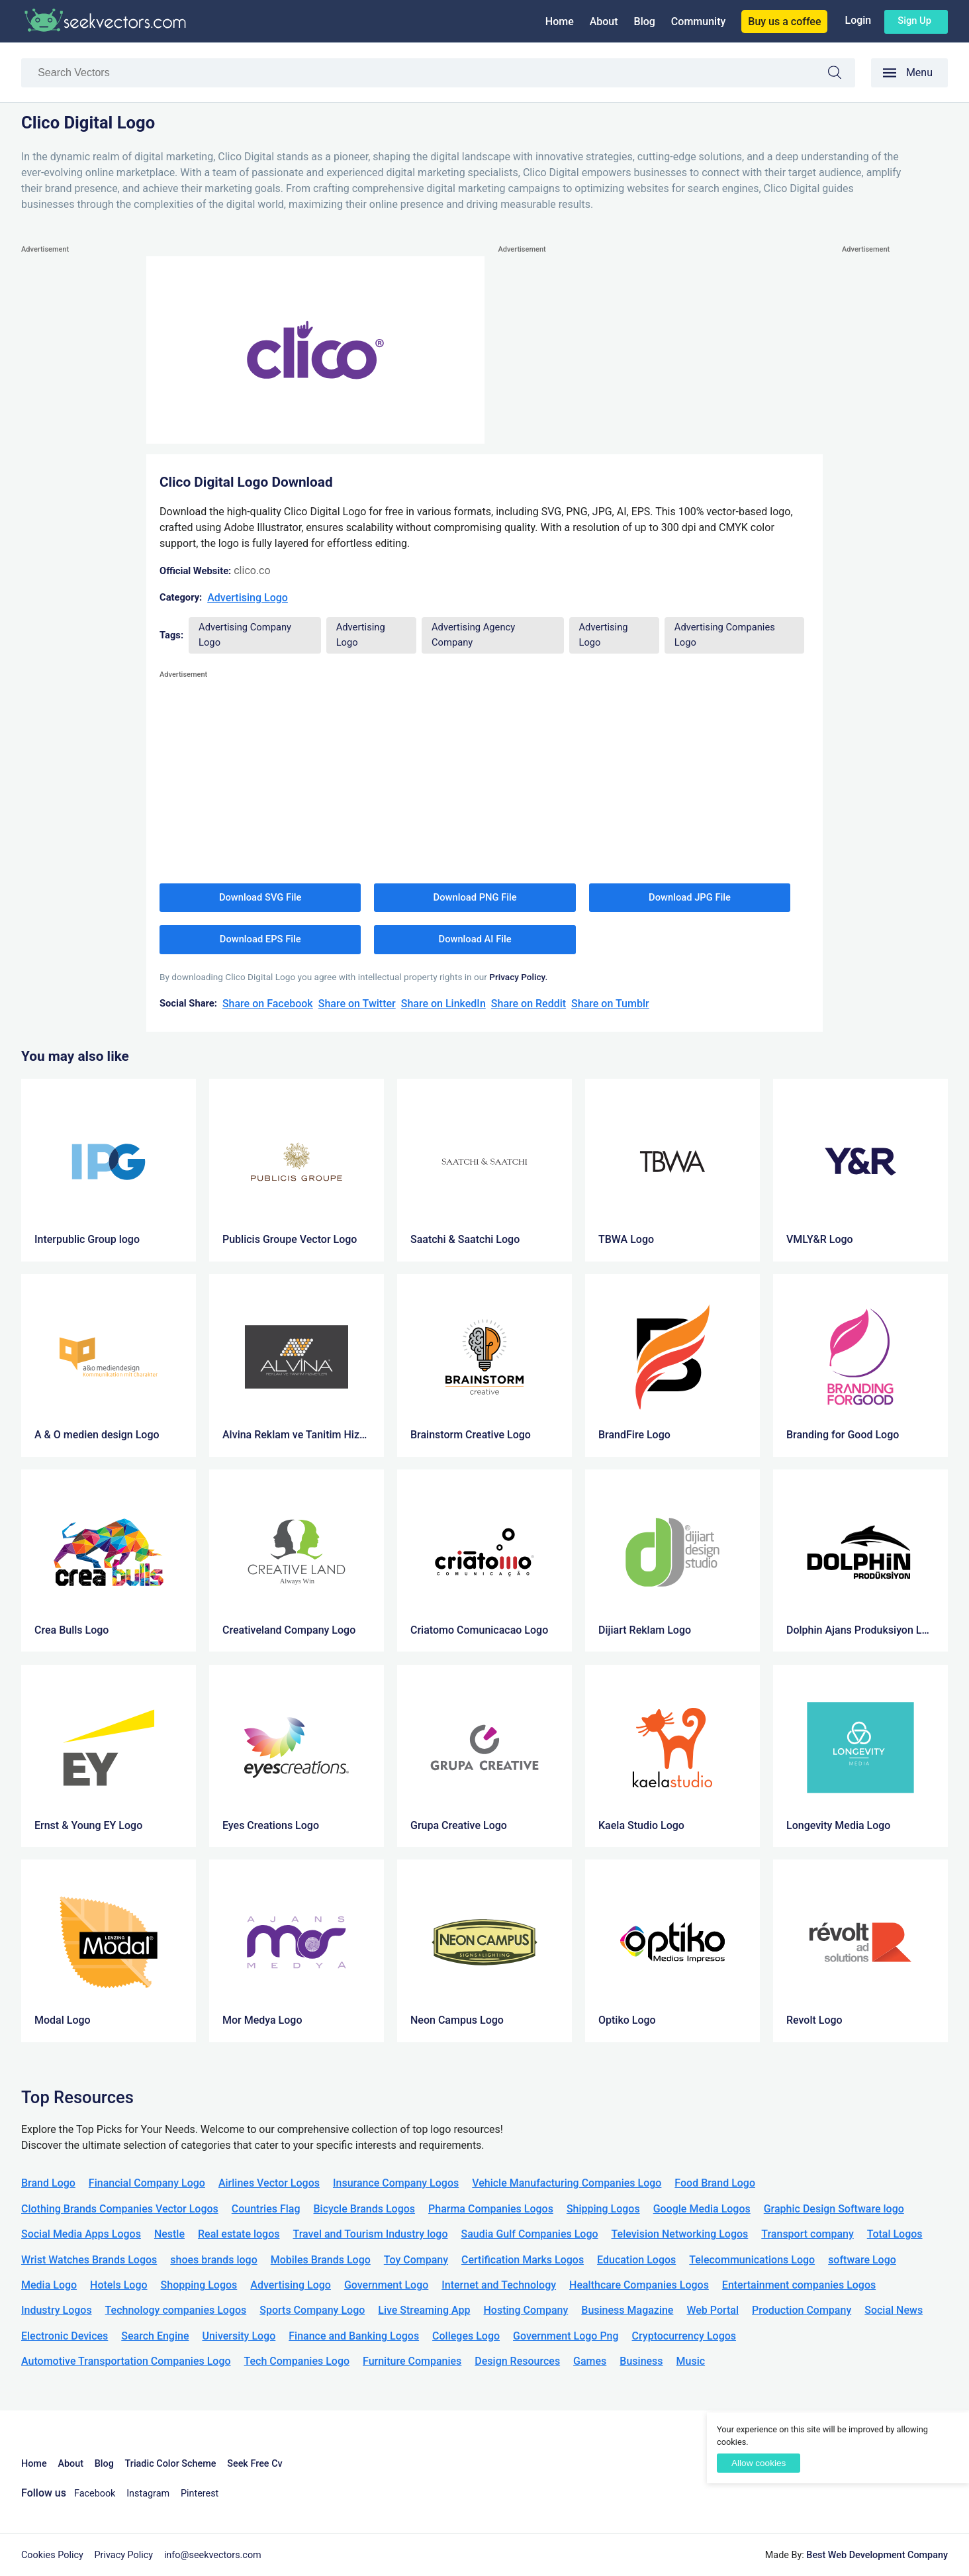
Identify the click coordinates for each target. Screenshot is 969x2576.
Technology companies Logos (176, 2310)
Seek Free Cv (254, 2463)
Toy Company (416, 2260)
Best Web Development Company (877, 2555)
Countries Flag (266, 2209)
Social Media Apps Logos (81, 2234)
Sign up (914, 20)
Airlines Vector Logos (269, 2183)
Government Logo (386, 2285)
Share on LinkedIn (443, 1003)
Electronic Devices (64, 2336)
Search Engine (155, 2336)
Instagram (147, 2493)
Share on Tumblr (610, 1003)
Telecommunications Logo (752, 2260)
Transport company (807, 2234)
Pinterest (199, 2493)
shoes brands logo (213, 2260)
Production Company (801, 2310)
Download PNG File (475, 897)
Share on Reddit (528, 1003)
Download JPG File (690, 897)
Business (641, 2361)
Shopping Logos (199, 2285)
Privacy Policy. (518, 976)
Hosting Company (525, 2310)
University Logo (238, 2336)
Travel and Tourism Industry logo (370, 2234)
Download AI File (475, 939)
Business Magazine (627, 2310)
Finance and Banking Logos (354, 2336)
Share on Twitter (357, 1003)
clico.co (252, 570)
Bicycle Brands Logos (365, 2209)
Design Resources (517, 2361)
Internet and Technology (498, 2285)
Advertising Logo (247, 597)
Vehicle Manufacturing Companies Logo (566, 2183)
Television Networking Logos (680, 2234)
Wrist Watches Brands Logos (89, 2260)
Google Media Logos (702, 2209)
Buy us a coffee (784, 21)
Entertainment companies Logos (799, 2285)
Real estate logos (239, 2234)
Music (691, 2361)
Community (698, 21)
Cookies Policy (52, 2555)
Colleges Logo (466, 2336)
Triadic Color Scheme (170, 2463)
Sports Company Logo (312, 2310)
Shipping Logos (603, 2209)
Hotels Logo (118, 2285)
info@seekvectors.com (212, 2555)
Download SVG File (260, 897)
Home (559, 21)
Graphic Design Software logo (834, 2209)
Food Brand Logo (714, 2183)
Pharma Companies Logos (490, 2209)
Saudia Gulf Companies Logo (529, 2234)
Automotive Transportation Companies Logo (126, 2361)
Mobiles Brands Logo (321, 2260)
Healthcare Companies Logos (639, 2285)
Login (858, 20)
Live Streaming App (424, 2310)
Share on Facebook (267, 1003)
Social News (893, 2310)
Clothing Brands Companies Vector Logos (119, 2209)
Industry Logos (56, 2310)
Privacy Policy (124, 2555)
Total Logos (895, 2234)
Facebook (95, 2493)
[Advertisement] (74, 455)
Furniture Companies (412, 2361)
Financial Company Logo (147, 2183)
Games (589, 2361)
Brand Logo (48, 2183)
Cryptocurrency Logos (684, 2336)
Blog (644, 21)
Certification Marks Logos (522, 2260)
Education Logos (636, 2260)
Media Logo (49, 2285)
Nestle (169, 2234)
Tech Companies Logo (297, 2361)
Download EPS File (260, 939)
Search (841, 74)
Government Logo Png (566, 2336)
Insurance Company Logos (396, 2183)
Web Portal (712, 2310)
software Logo (862, 2260)
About (604, 21)
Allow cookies (758, 2463)
